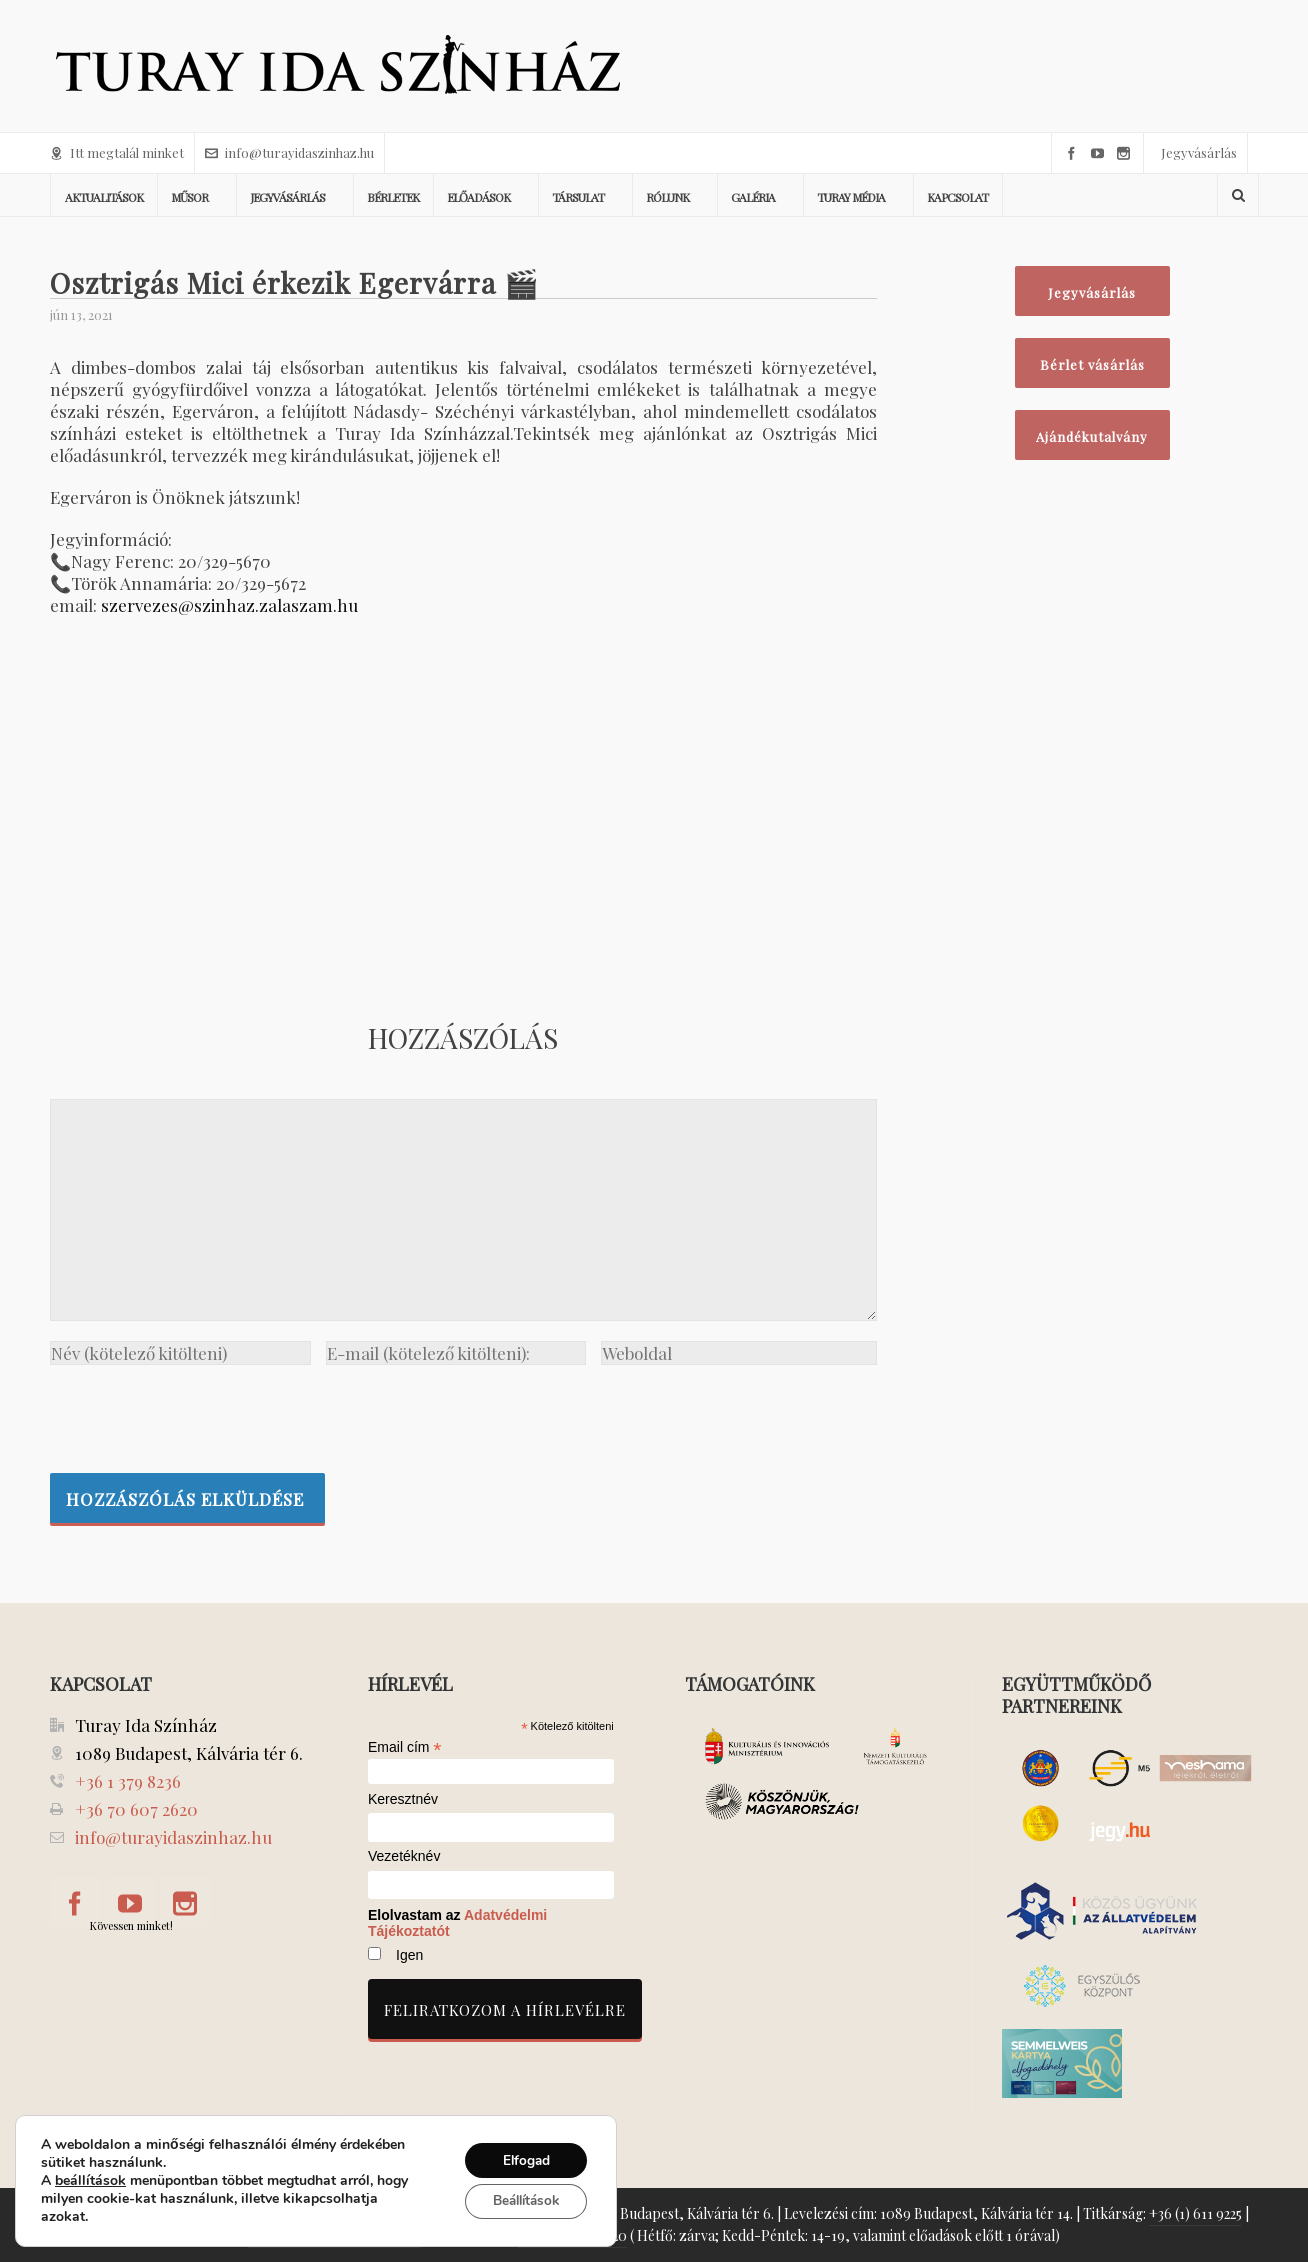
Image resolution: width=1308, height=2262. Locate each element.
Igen (409, 1955)
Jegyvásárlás (1199, 152)
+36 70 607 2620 (136, 1809)
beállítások (90, 2181)
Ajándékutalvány (1092, 436)
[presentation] (202, 1414)
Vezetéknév (404, 1856)
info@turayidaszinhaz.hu (289, 152)
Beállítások (520, 2201)
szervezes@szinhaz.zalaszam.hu (229, 605)
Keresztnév (403, 1799)
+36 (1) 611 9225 (1195, 2213)
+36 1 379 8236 (128, 1781)
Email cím (405, 1747)
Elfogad (520, 2159)
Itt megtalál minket (117, 152)
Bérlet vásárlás (1092, 364)
